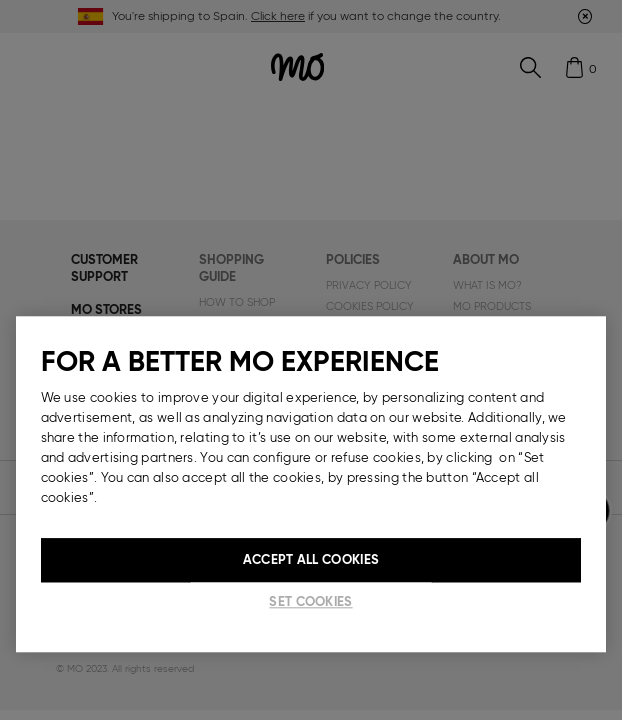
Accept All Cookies (311, 559)
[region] (311, 484)
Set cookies (310, 601)
